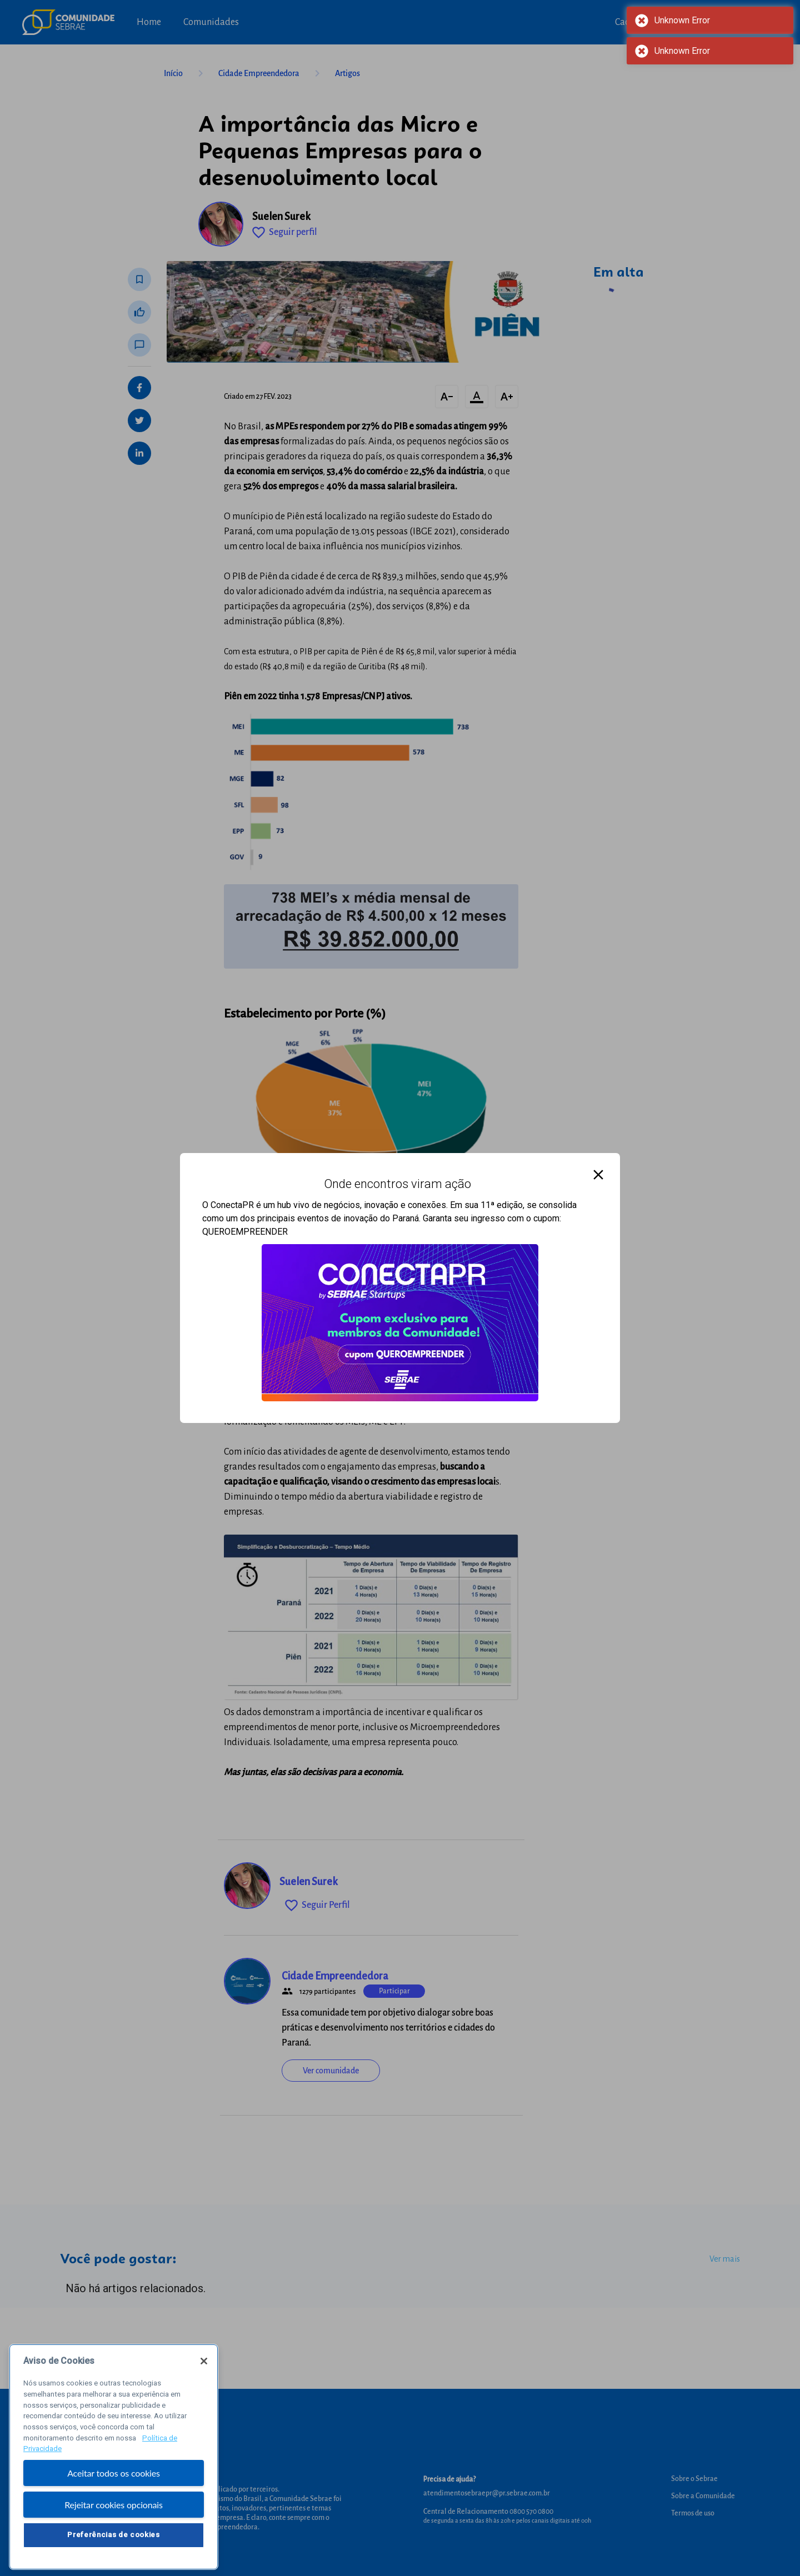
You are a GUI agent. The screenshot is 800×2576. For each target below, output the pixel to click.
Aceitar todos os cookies (113, 2494)
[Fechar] (204, 2382)
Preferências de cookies (113, 2556)
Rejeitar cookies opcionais (113, 2525)
